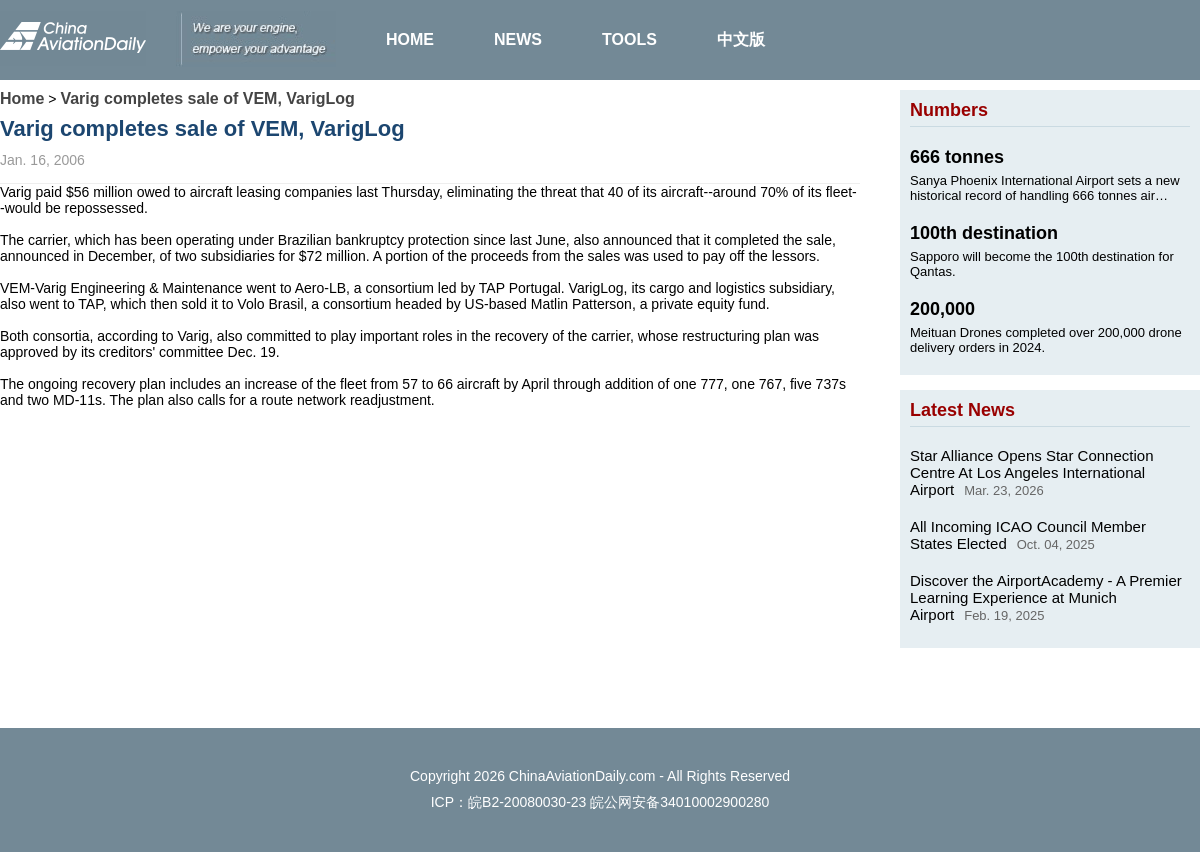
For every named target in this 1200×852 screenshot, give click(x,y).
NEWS (518, 39)
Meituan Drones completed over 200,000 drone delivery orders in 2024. (1046, 340)
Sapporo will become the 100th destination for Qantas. (1042, 264)
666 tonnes (957, 157)
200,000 (942, 309)
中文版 (741, 39)
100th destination (984, 233)
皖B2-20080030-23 (527, 802)
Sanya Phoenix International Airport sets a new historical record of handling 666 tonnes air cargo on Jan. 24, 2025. (1045, 188)
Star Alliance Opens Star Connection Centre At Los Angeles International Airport (1031, 472)
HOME (410, 39)
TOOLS (629, 39)
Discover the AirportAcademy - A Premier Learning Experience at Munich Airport (1046, 597)
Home (22, 98)
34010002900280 (714, 802)
